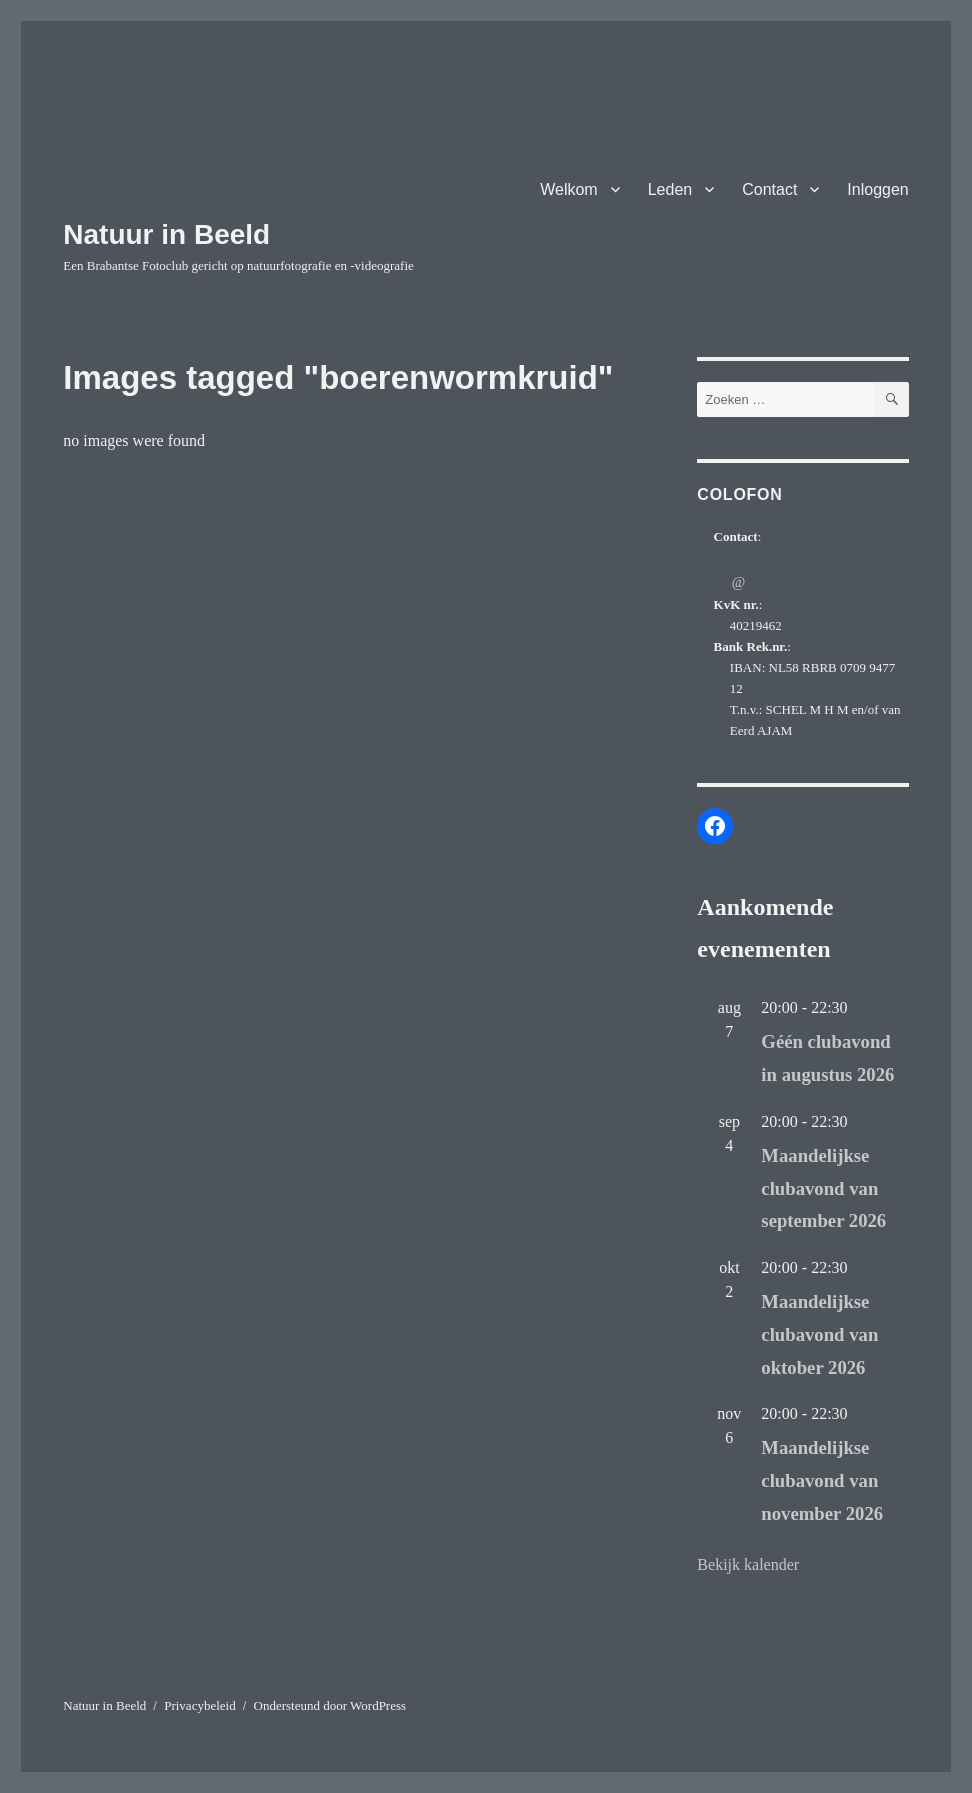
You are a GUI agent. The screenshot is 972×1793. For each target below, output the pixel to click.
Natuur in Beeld (166, 234)
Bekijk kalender (748, 1564)
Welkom (569, 189)
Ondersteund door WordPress (330, 1705)
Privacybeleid (199, 1705)
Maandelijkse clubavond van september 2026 (823, 1188)
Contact (769, 189)
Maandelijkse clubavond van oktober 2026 (819, 1334)
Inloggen (877, 189)
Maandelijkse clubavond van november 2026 (822, 1480)
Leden (670, 189)
